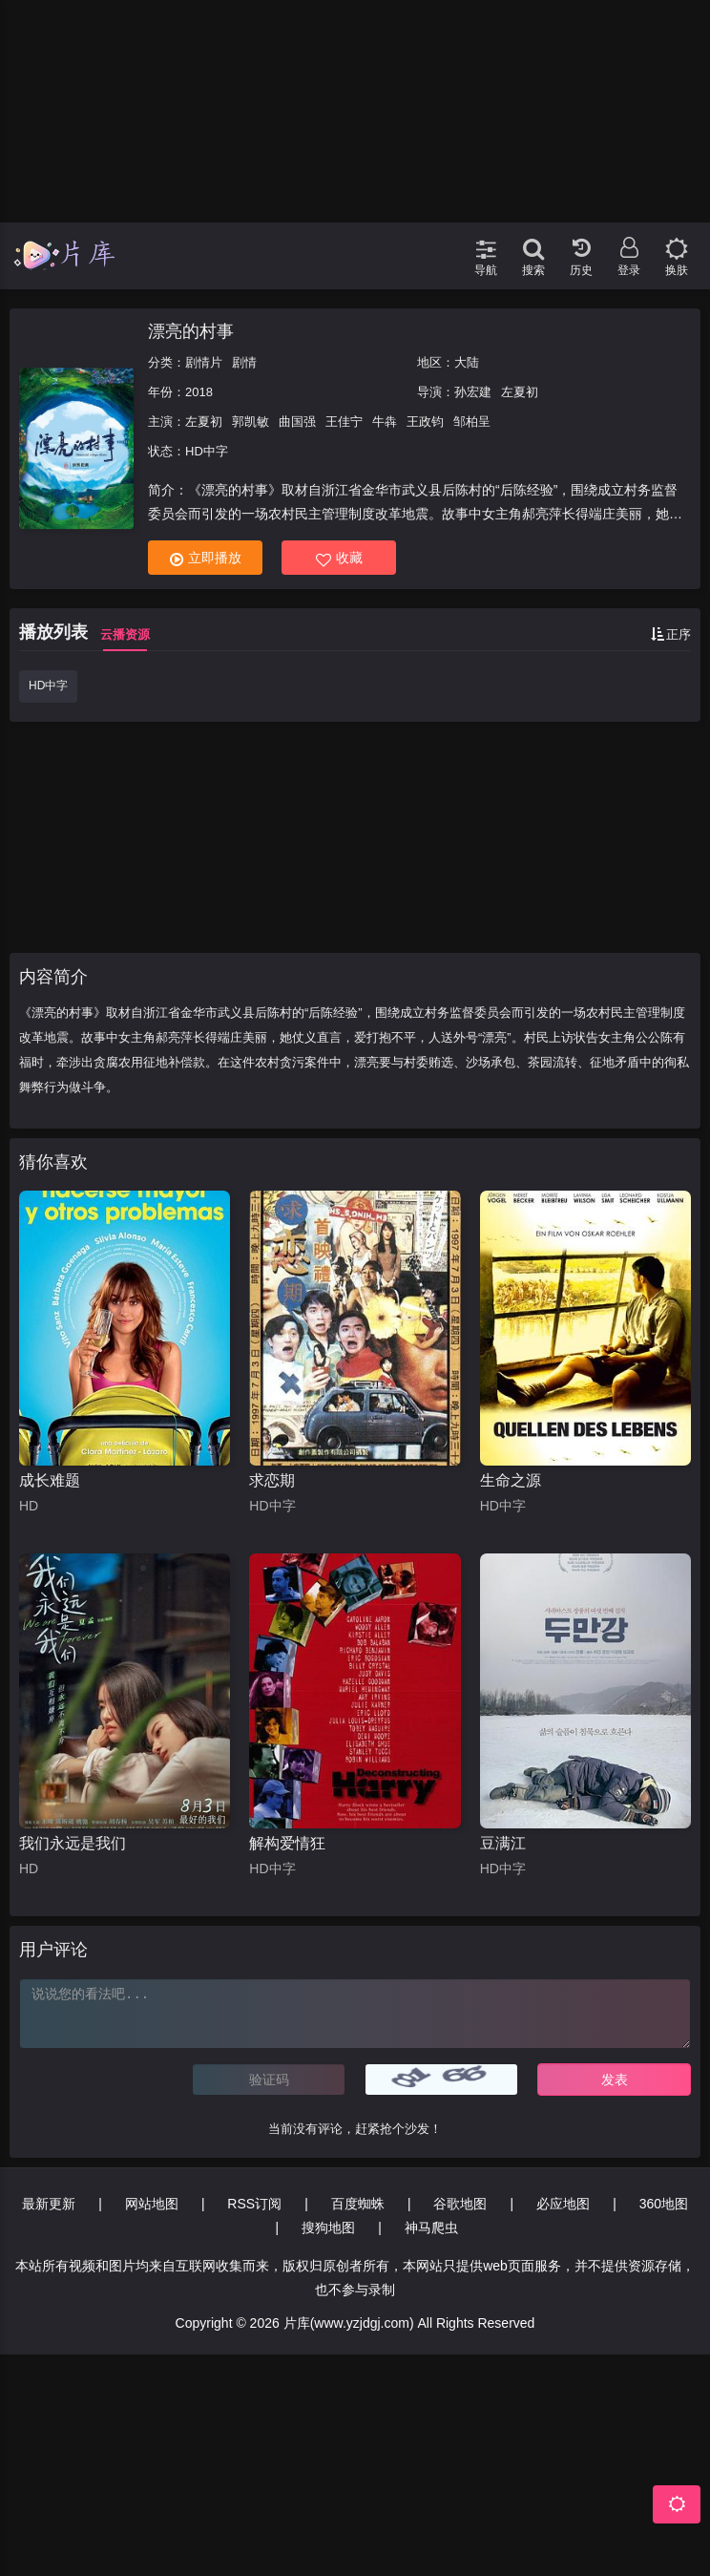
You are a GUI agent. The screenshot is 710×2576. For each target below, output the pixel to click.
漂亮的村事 (191, 331)
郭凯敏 (250, 421)
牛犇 (384, 421)
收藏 (339, 558)
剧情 (244, 362)
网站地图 (151, 2203)
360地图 (663, 2203)
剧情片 (203, 362)
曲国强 (297, 421)
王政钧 (425, 421)
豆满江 (503, 1843)
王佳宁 (344, 421)
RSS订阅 (254, 2203)
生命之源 (510, 1480)
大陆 (466, 362)
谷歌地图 (460, 2203)
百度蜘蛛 (358, 2203)
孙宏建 (472, 392)
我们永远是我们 (72, 1843)
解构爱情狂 (287, 1843)
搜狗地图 (328, 2227)
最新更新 (48, 2203)
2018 (199, 392)
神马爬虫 (431, 2227)
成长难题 (49, 1480)
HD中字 (48, 685)
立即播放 (205, 558)
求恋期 (272, 1480)
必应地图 (563, 2203)
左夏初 (519, 392)
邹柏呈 (472, 421)
